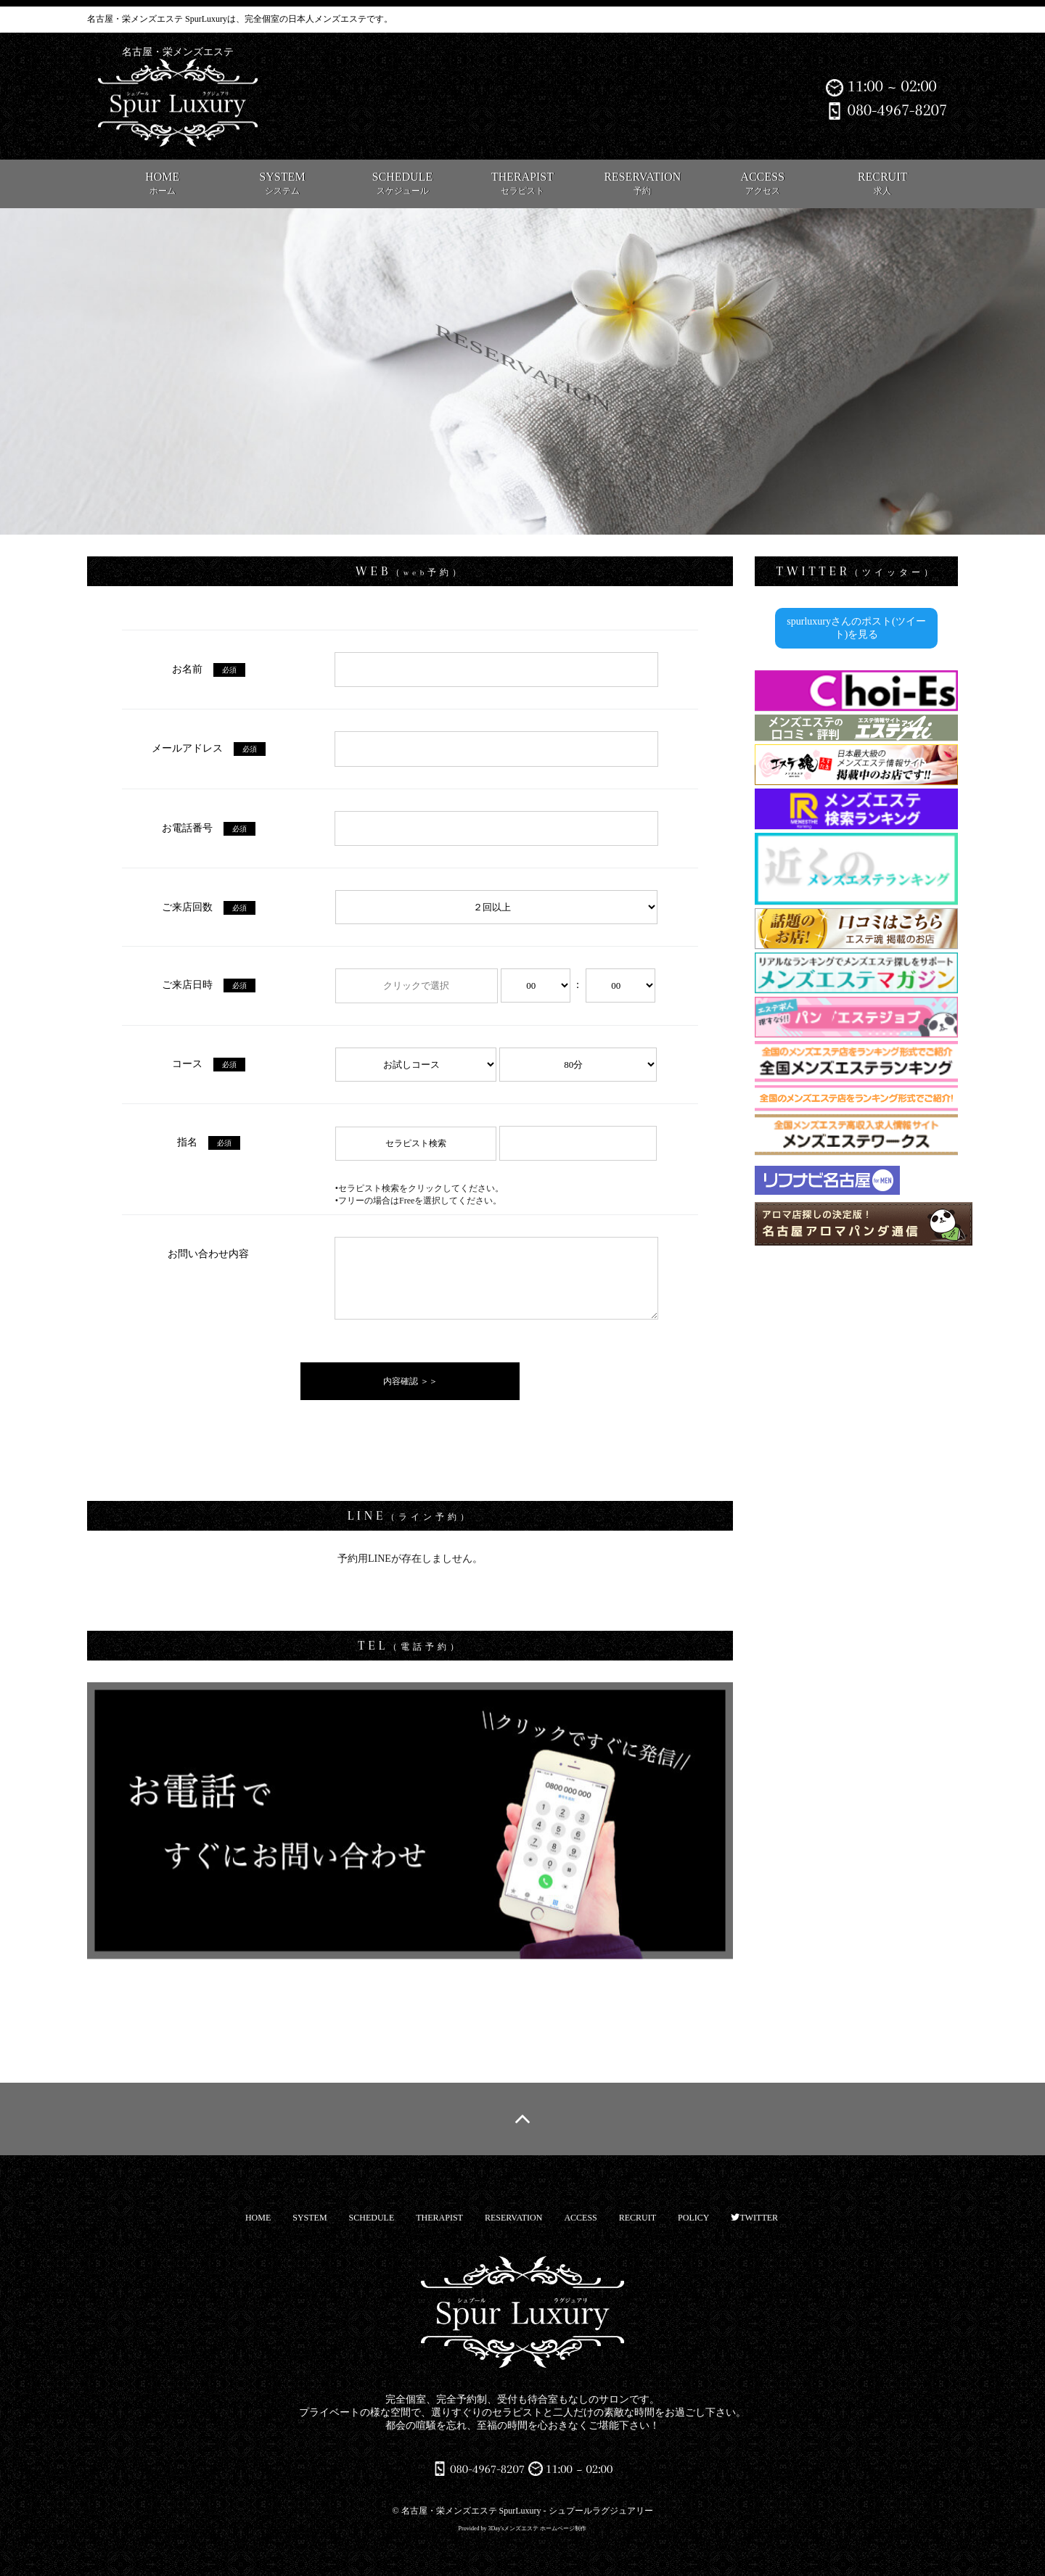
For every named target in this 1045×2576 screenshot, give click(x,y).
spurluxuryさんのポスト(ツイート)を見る (856, 628)
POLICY (693, 2218)
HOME (162, 183)
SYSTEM (283, 183)
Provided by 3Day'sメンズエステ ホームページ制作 (523, 2528)
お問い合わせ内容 (208, 1253)
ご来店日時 (208, 984)
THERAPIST (522, 183)
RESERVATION (642, 183)
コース (208, 1063)
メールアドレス (209, 748)
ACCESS (762, 183)
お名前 (208, 669)
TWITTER (754, 2218)
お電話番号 (208, 828)
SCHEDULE (402, 183)
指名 (208, 1142)
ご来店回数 (208, 907)
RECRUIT (882, 183)
